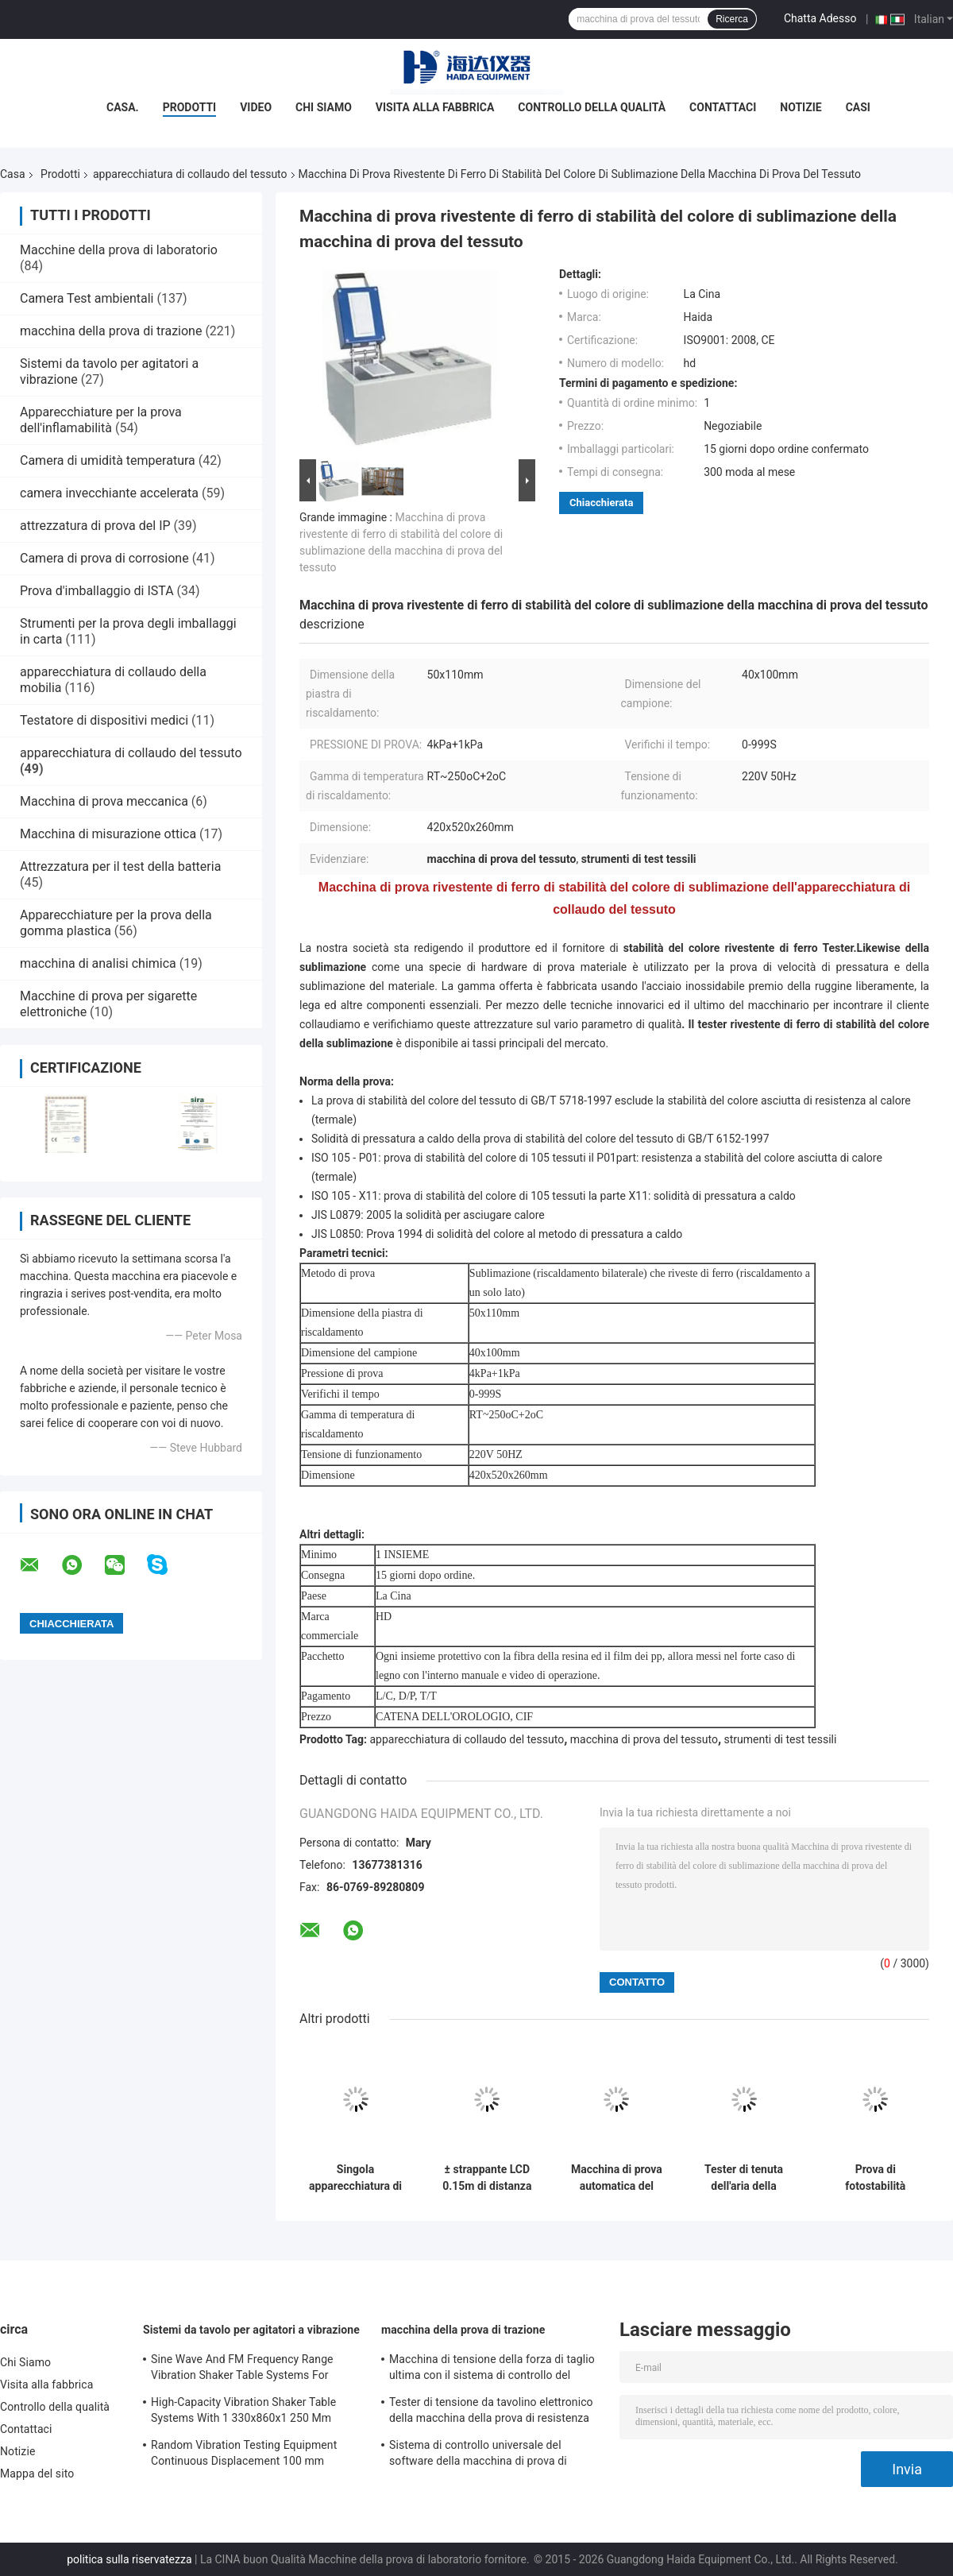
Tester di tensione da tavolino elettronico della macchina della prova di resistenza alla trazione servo (491, 2412)
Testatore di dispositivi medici (104, 720)
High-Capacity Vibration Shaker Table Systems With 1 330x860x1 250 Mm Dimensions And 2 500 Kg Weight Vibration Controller (243, 2412)
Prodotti (190, 107)
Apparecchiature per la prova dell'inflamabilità (101, 419)
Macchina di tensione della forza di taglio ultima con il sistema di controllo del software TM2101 (492, 2369)
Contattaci (722, 107)
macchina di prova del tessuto (644, 1739)
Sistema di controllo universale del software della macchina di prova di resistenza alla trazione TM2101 (478, 2455)
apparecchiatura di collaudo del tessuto (190, 174)
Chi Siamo (323, 107)
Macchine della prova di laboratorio (119, 249)
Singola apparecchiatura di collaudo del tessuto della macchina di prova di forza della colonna (355, 2178)
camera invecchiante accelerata (109, 493)
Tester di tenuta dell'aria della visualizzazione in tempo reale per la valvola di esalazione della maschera (744, 2178)
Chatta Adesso (820, 18)
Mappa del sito (37, 2473)
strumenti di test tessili (780, 1739)
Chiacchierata (601, 503)
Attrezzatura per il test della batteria (120, 866)
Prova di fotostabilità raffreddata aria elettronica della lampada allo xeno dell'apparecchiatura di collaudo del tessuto (875, 2178)
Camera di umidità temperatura (107, 460)
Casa (12, 174)
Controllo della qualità (592, 107)
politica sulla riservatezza (129, 2559)
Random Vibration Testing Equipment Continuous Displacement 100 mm (244, 2453)
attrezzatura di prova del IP (95, 525)
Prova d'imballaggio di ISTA (97, 590)
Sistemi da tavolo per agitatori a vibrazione (251, 2329)
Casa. (122, 107)
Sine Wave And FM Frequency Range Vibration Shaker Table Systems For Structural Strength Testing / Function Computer (244, 2369)
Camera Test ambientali (86, 298)
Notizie (800, 107)
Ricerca (732, 19)
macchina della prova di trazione (111, 330)
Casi (858, 107)
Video (256, 107)
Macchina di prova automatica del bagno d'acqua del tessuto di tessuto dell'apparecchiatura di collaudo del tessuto (616, 2178)
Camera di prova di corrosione (104, 558)
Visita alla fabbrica (435, 107)
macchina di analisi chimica (98, 963)
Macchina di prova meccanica (104, 801)
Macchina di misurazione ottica (108, 833)
